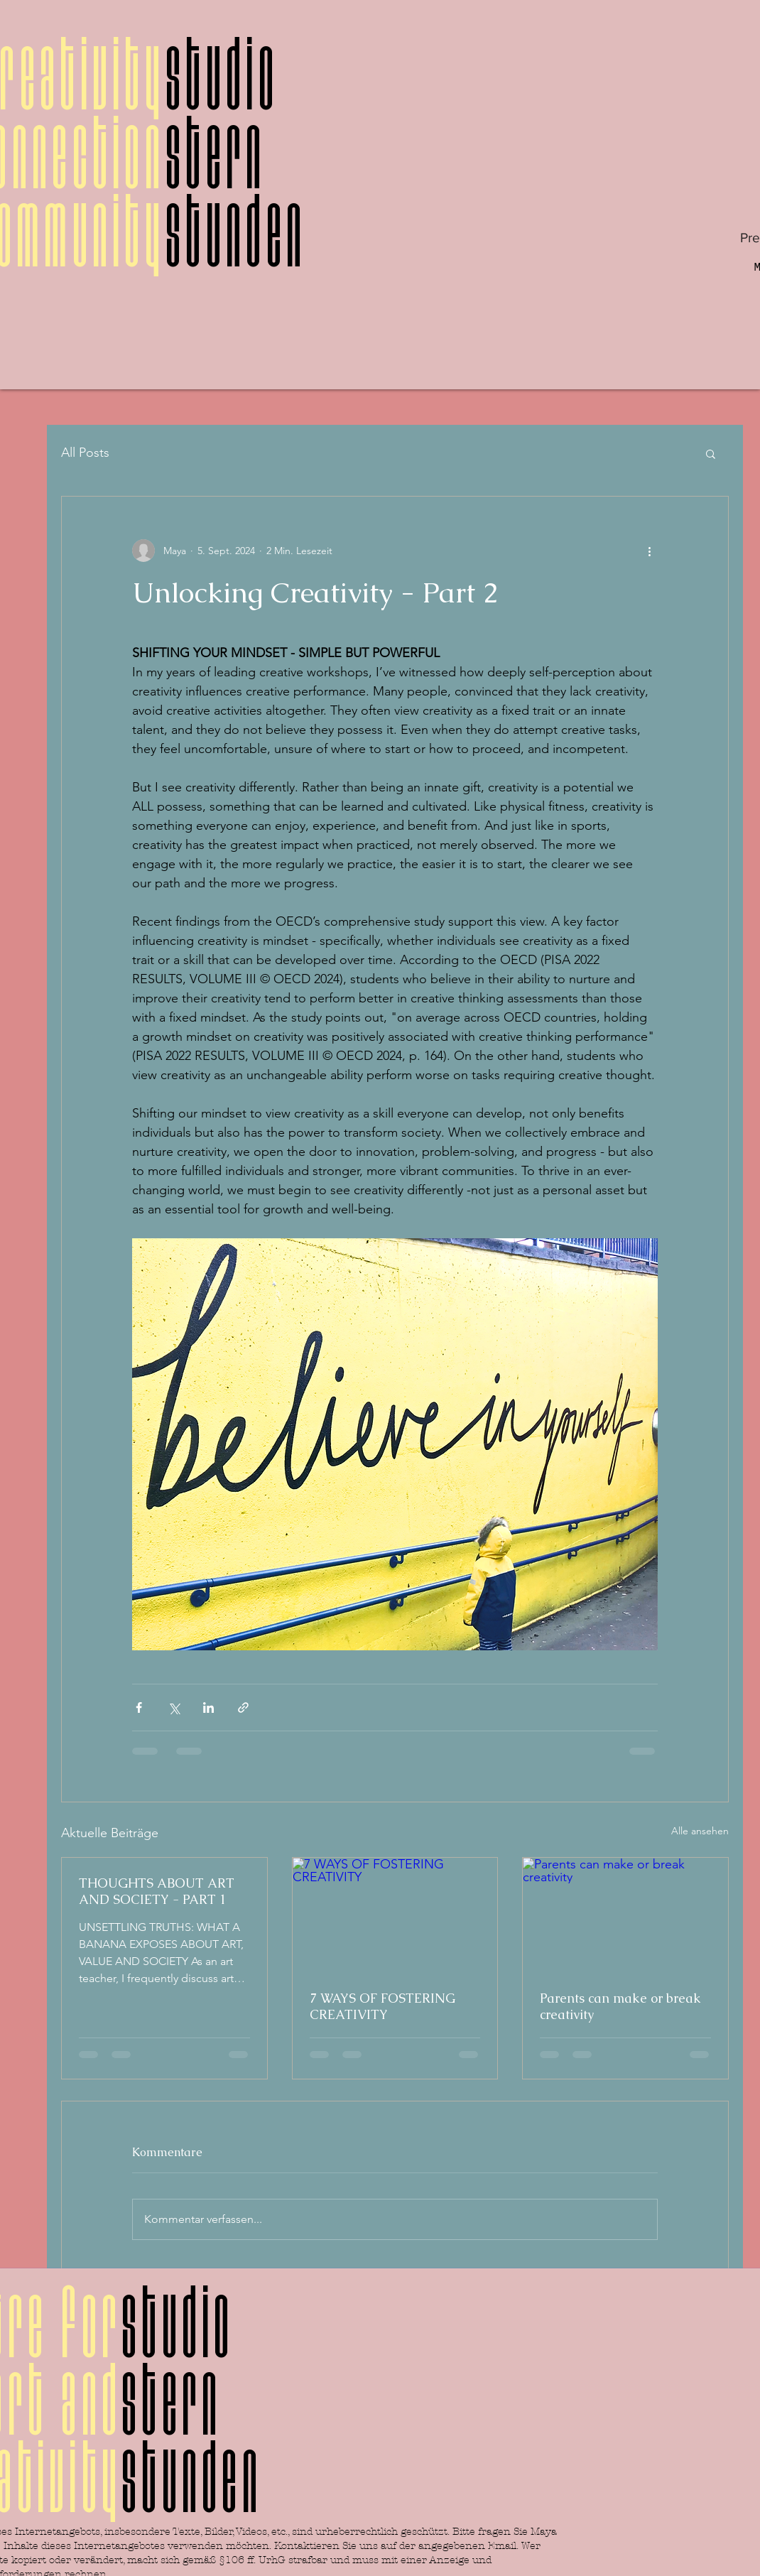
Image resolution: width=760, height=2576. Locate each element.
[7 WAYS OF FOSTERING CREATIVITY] (395, 1915)
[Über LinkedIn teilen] (208, 1707)
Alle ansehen (700, 1830)
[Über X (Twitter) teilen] (173, 1707)
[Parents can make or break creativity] (625, 1915)
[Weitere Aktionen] (649, 550)
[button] (710, 453)
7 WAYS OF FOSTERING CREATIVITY (382, 2006)
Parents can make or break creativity (620, 2006)
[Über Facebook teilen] (139, 1707)
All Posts (85, 452)
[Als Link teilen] (243, 1707)
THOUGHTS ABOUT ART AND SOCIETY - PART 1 (156, 1891)
